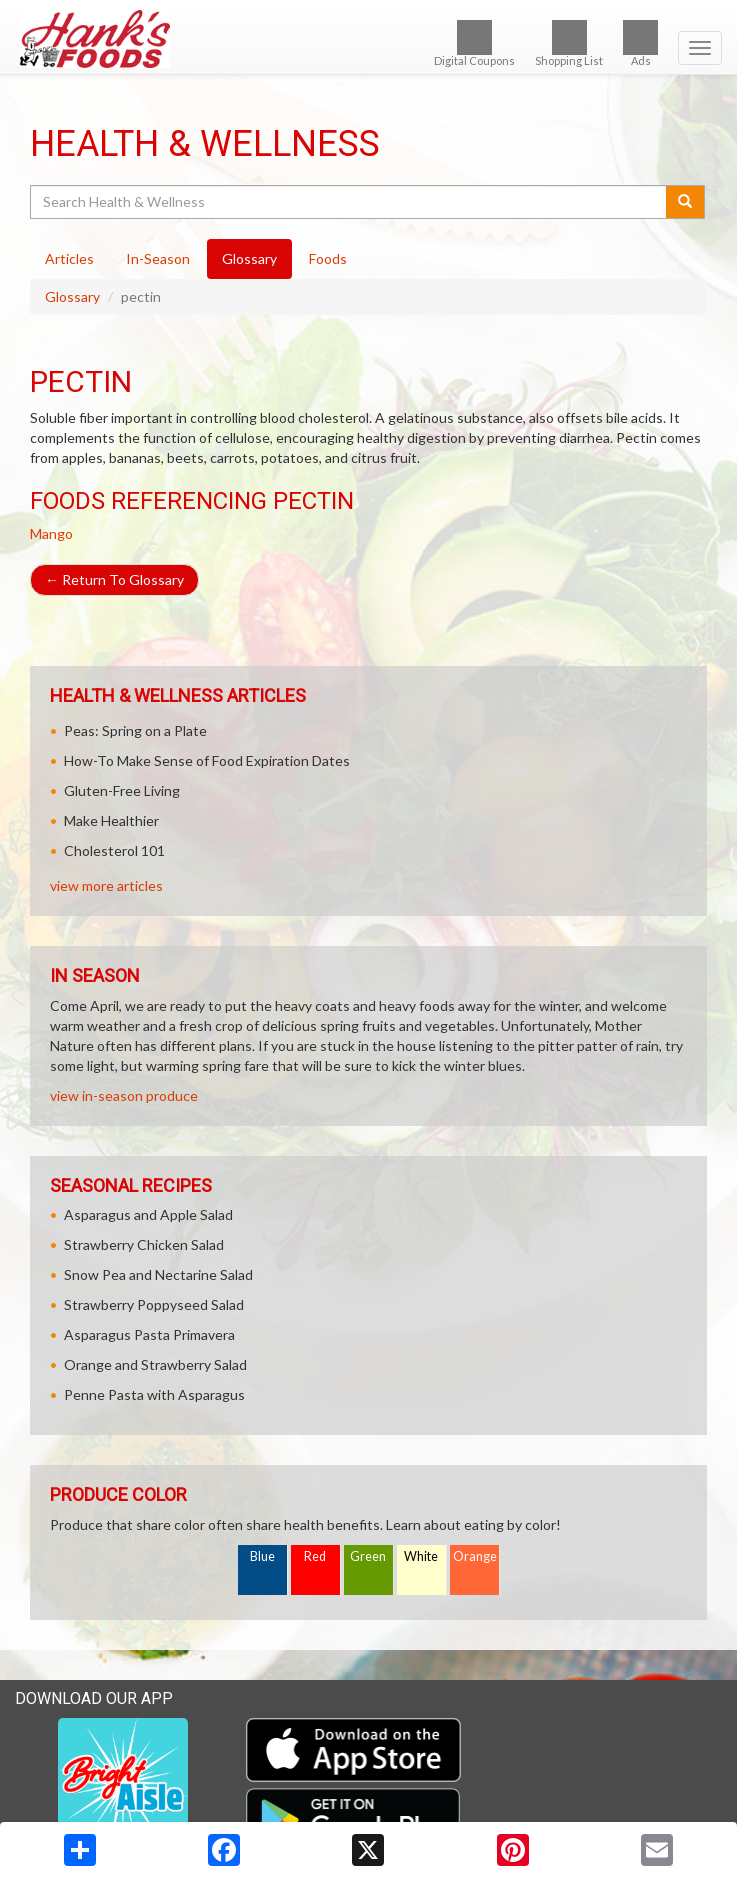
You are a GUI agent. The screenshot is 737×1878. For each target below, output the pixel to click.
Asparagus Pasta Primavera (149, 1334)
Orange (475, 1556)
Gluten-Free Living (122, 790)
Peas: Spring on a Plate (135, 730)
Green (368, 1556)
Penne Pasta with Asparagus (154, 1394)
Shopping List (569, 43)
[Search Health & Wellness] (349, 202)
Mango (51, 533)
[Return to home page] (368, 39)
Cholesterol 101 (114, 850)
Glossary (72, 296)
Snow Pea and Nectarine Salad (158, 1274)
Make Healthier (111, 820)
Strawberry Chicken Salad (144, 1244)
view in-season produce (124, 1095)
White (421, 1556)
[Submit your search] (685, 202)
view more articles (106, 885)
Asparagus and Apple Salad (148, 1214)
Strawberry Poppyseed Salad (154, 1304)
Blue (262, 1556)
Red (315, 1556)
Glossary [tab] (249, 258)
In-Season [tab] (158, 258)
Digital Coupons (474, 43)
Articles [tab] (69, 258)
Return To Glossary (114, 579)
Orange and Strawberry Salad (155, 1364)
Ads (640, 43)
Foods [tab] (328, 258)
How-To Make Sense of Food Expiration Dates (207, 760)
